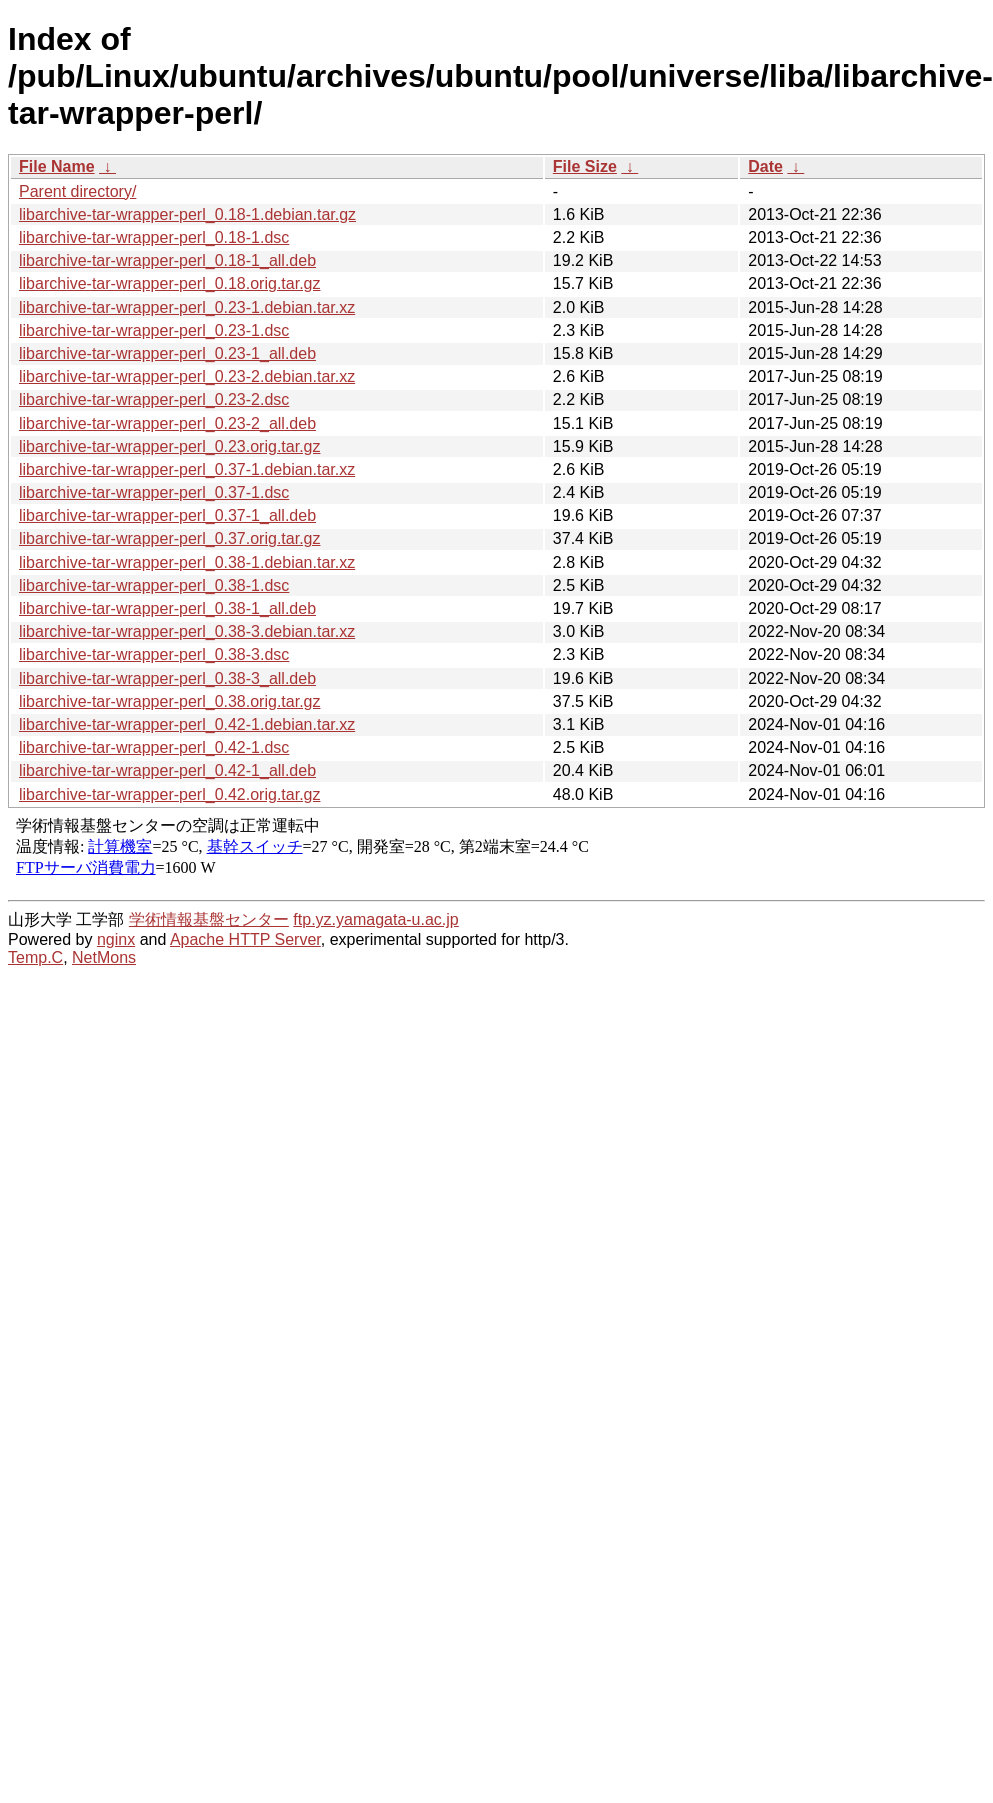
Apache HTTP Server (245, 939)
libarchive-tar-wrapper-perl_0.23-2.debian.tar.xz (187, 376)
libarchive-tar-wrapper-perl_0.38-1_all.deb (167, 608)
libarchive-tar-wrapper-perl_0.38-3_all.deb (167, 678)
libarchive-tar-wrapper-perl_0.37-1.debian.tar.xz (187, 469)
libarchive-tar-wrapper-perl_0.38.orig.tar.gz (169, 701)
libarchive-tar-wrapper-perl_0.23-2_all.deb (167, 423)
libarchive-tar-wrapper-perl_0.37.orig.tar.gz (169, 538)
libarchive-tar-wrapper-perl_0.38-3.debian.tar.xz (187, 631)
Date (765, 166)
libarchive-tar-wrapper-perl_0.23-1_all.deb (167, 353)
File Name (57, 166)
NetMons (104, 957)
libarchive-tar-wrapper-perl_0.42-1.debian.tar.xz (187, 724)
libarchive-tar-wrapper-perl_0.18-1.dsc (154, 237)
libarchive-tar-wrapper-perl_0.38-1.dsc (154, 585)
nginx (116, 939)
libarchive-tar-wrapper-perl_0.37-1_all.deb (167, 515)
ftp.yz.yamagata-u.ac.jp (375, 919)
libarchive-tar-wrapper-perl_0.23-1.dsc (154, 330)
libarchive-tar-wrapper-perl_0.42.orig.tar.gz (169, 794)
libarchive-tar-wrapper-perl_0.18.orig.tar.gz (169, 283)
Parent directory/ (77, 191)
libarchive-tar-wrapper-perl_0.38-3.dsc (154, 654)
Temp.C (35, 957)
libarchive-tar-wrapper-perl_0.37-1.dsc (154, 492)
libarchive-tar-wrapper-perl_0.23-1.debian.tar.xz (187, 307)
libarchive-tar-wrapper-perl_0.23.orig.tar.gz (169, 446)
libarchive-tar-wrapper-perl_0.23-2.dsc (154, 399)
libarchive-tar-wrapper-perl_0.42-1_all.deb (167, 770)
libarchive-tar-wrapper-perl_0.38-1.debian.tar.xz (187, 562)
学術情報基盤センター (209, 919)
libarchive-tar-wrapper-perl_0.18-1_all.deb (167, 260)
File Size (585, 166)
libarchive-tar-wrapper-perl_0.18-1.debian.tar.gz (187, 214)
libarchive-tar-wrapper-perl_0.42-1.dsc (154, 747)
